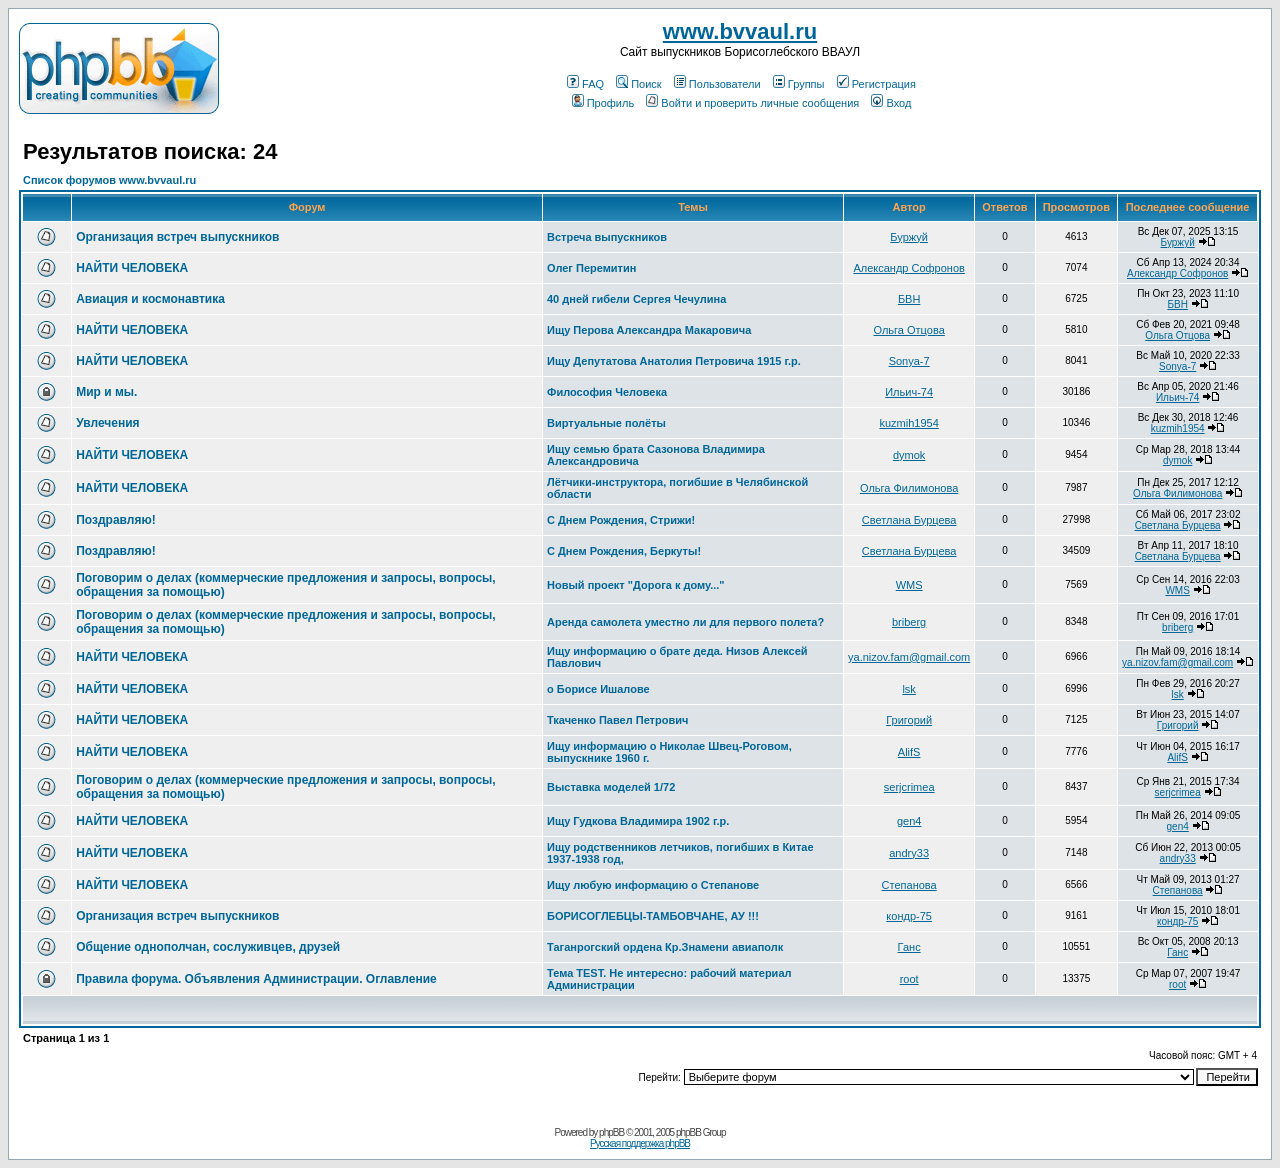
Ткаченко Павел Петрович (617, 720)
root (909, 979)
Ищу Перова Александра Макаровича (649, 330)
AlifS (909, 752)
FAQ (585, 84)
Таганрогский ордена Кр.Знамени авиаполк (665, 947)
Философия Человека (607, 392)
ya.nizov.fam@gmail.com (909, 657)
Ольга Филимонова (909, 488)
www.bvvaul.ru (740, 31)
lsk (908, 689)
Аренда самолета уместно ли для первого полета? (685, 622)
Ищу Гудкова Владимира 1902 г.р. (638, 821)
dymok (909, 455)
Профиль (603, 103)
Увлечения (107, 423)
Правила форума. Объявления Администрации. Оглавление (256, 979)
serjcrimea (909, 787)
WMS (909, 585)
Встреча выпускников (607, 237)
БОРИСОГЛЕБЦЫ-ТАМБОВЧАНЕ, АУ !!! (653, 916)
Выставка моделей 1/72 (611, 787)
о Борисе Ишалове (598, 689)
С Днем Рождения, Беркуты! (624, 551)
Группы (799, 84)
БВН (909, 299)
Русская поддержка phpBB (640, 1143)
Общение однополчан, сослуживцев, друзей (208, 947)
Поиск (638, 84)
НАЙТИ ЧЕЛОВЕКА (132, 268)
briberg (909, 622)
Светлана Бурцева (909, 520)
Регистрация (876, 84)
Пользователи (717, 84)
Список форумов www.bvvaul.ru (109, 180)
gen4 (909, 821)
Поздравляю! (115, 520)
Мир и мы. (106, 392)
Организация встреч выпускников (177, 237)
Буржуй (909, 237)
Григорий (909, 720)
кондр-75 (909, 916)
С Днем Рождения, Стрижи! (621, 520)
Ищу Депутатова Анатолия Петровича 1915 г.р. (674, 361)
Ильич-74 (909, 392)
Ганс (909, 947)
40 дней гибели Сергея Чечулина (636, 299)
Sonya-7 (909, 361)
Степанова (909, 885)
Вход (891, 103)
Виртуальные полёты (606, 423)
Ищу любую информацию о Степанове (653, 885)
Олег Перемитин (591, 268)
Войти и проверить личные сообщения (752, 103)
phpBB (611, 1132)
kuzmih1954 (908, 423)
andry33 (909, 853)
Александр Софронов (908, 268)
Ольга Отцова (909, 330)
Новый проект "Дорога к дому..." (636, 585)
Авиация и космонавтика (150, 299)
